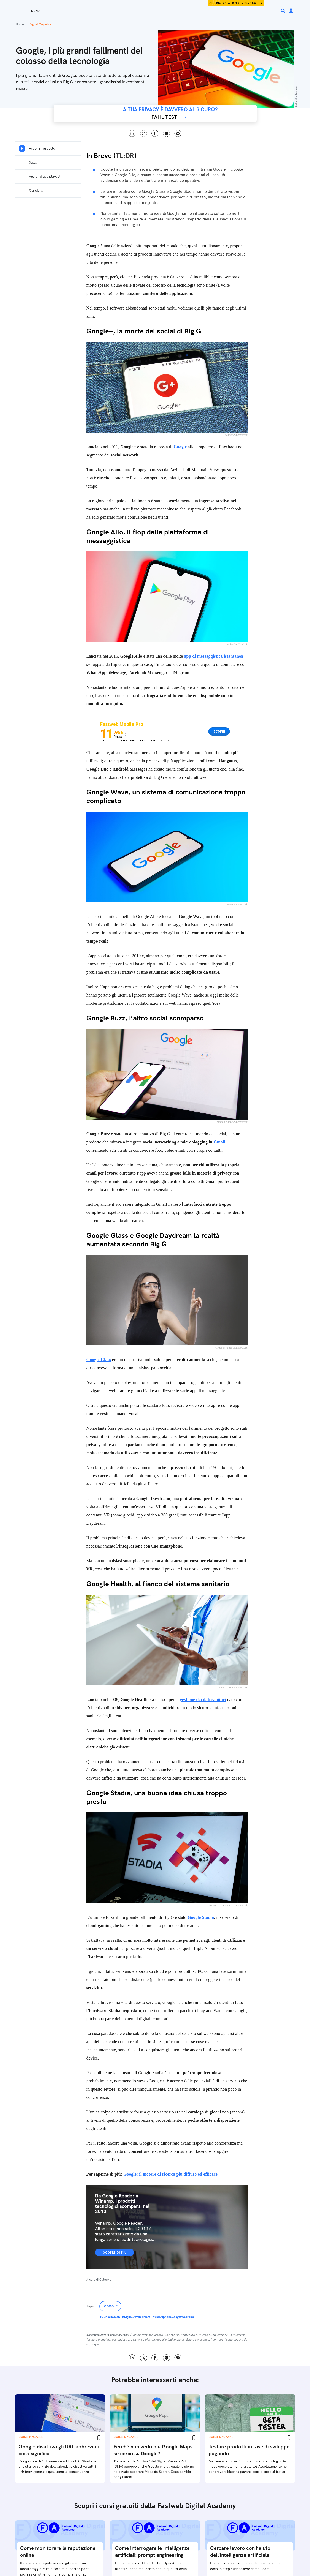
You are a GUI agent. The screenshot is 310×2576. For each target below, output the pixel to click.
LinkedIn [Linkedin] (132, 133)
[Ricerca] (284, 11)
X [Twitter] (143, 133)
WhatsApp (166, 133)
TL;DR (125, 155)
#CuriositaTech (109, 2317)
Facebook (155, 133)
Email (177, 133)
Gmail (219, 1142)
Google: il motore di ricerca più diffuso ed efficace (170, 2174)
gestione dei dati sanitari (203, 1699)
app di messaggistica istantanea (213, 656)
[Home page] (155, 10)
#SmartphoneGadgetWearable (173, 2317)
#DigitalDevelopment (136, 2317)
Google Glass (98, 1359)
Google (180, 446)
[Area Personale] (291, 11)
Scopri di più (115, 2252)
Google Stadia (201, 1917)
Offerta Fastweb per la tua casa (233, 3)
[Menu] (28, 11)
